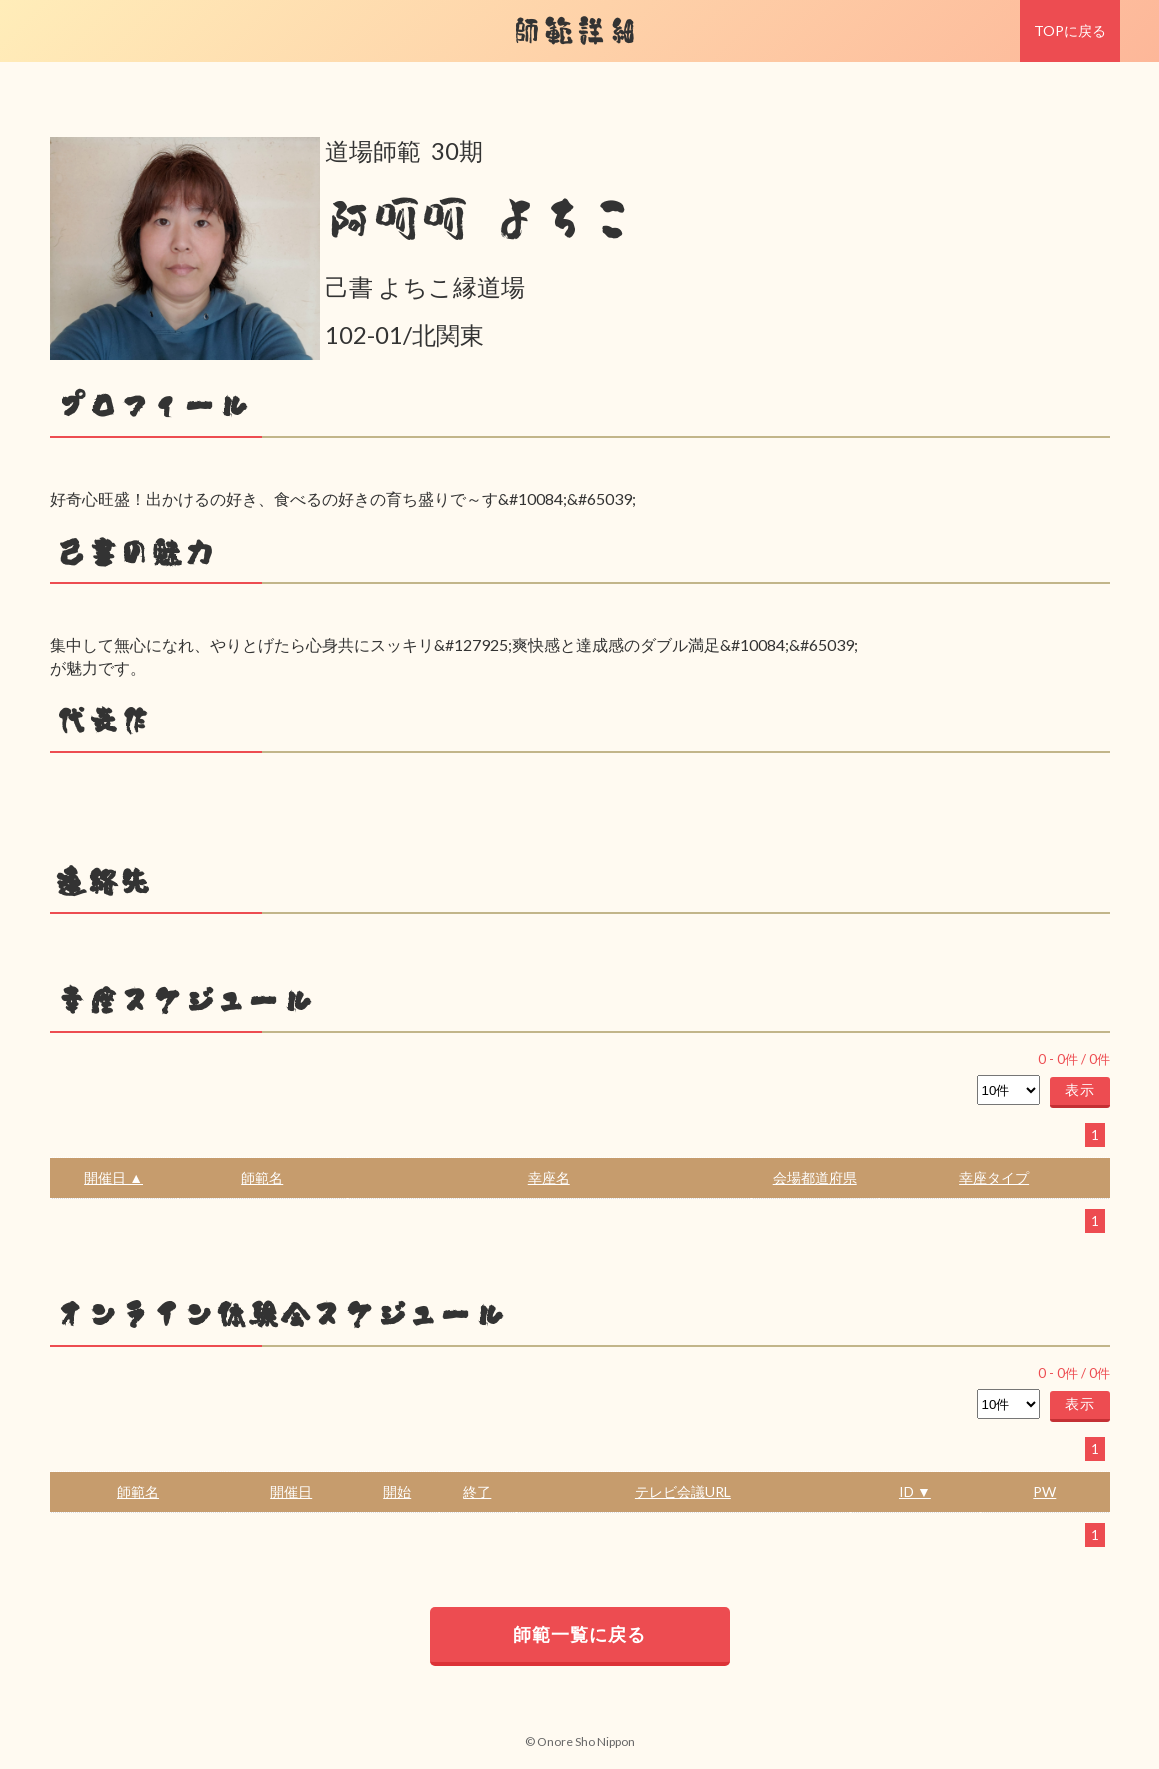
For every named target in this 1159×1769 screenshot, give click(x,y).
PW (1044, 1491)
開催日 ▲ (113, 1177)
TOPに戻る (1070, 30)
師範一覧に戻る (579, 1634)
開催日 (291, 1491)
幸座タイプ (994, 1177)
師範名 (262, 1177)
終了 (477, 1491)
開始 (397, 1491)
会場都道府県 (815, 1177)
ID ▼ (915, 1491)
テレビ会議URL (683, 1491)
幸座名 (549, 1177)
